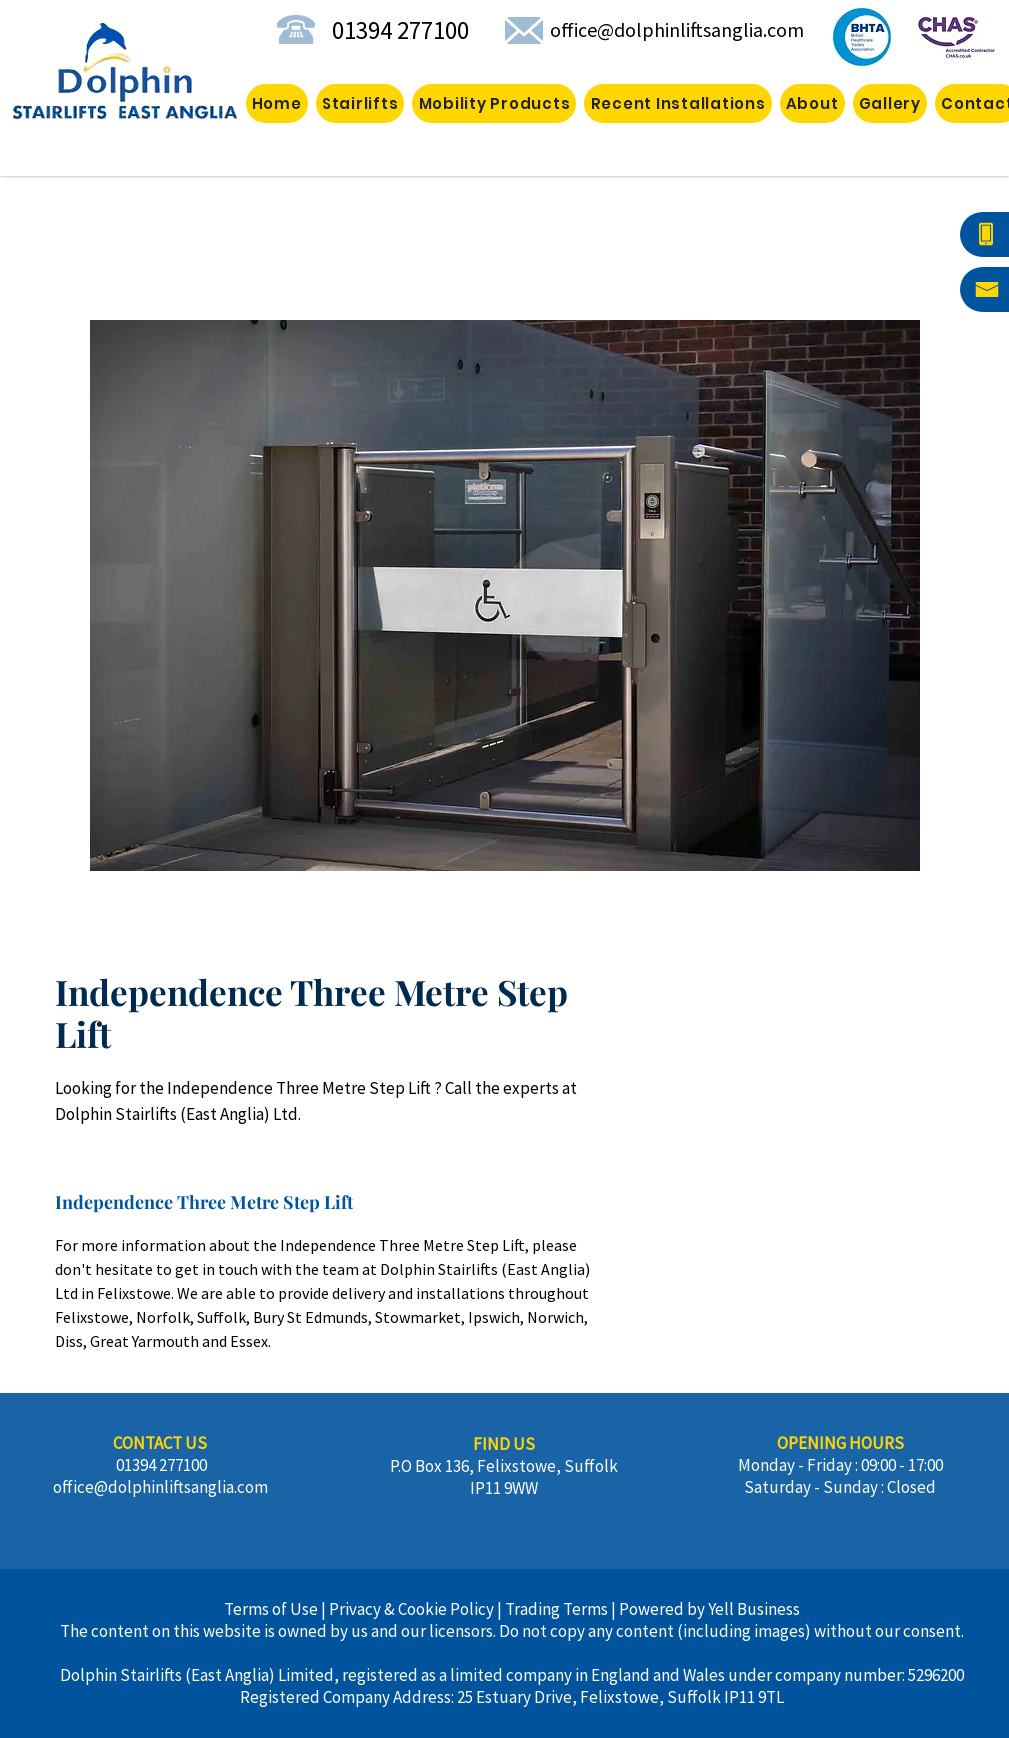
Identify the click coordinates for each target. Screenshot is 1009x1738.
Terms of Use (271, 1609)
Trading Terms (556, 1609)
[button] (494, 103)
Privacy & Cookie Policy (411, 1609)
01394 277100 (398, 30)
